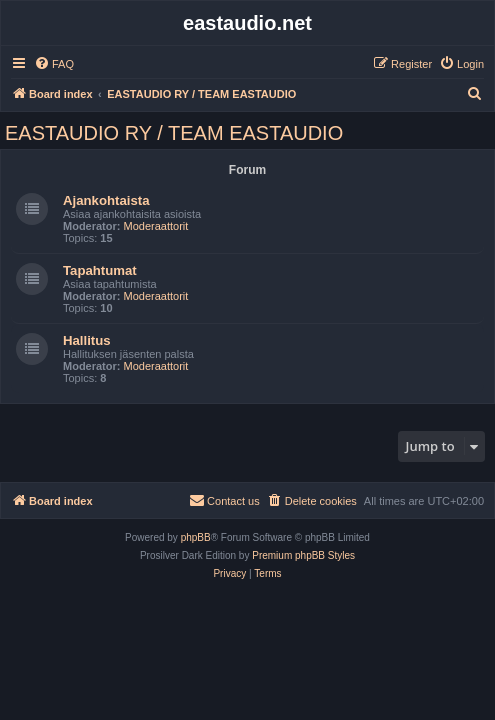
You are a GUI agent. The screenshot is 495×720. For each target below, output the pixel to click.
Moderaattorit (156, 226)
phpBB (196, 537)
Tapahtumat (100, 270)
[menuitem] (54, 64)
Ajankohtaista (106, 200)
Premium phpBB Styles (303, 555)
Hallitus (87, 340)
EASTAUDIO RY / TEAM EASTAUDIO (174, 133)
